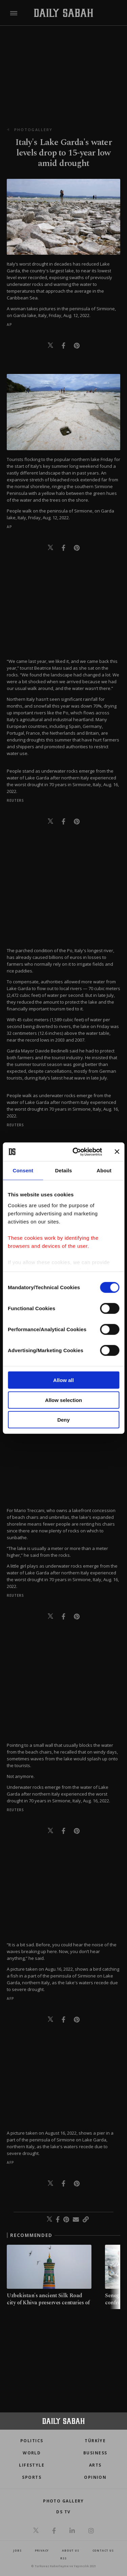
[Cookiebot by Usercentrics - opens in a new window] (75, 1151)
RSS (63, 2558)
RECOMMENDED (31, 2235)
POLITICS (31, 2441)
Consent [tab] (23, 1170)
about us (70, 2550)
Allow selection (63, 1400)
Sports (31, 2477)
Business (95, 2453)
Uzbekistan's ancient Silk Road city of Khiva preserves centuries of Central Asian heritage (48, 2302)
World (32, 2453)
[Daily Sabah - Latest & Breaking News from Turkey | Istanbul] (63, 13)
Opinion (95, 2477)
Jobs (17, 2550)
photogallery (33, 129)
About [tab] (104, 1170)
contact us (103, 2550)
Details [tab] (63, 1170)
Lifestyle (31, 2465)
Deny (63, 1420)
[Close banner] (116, 1151)
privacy (42, 2550)
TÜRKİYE (95, 2441)
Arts (95, 2465)
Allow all (63, 1380)
